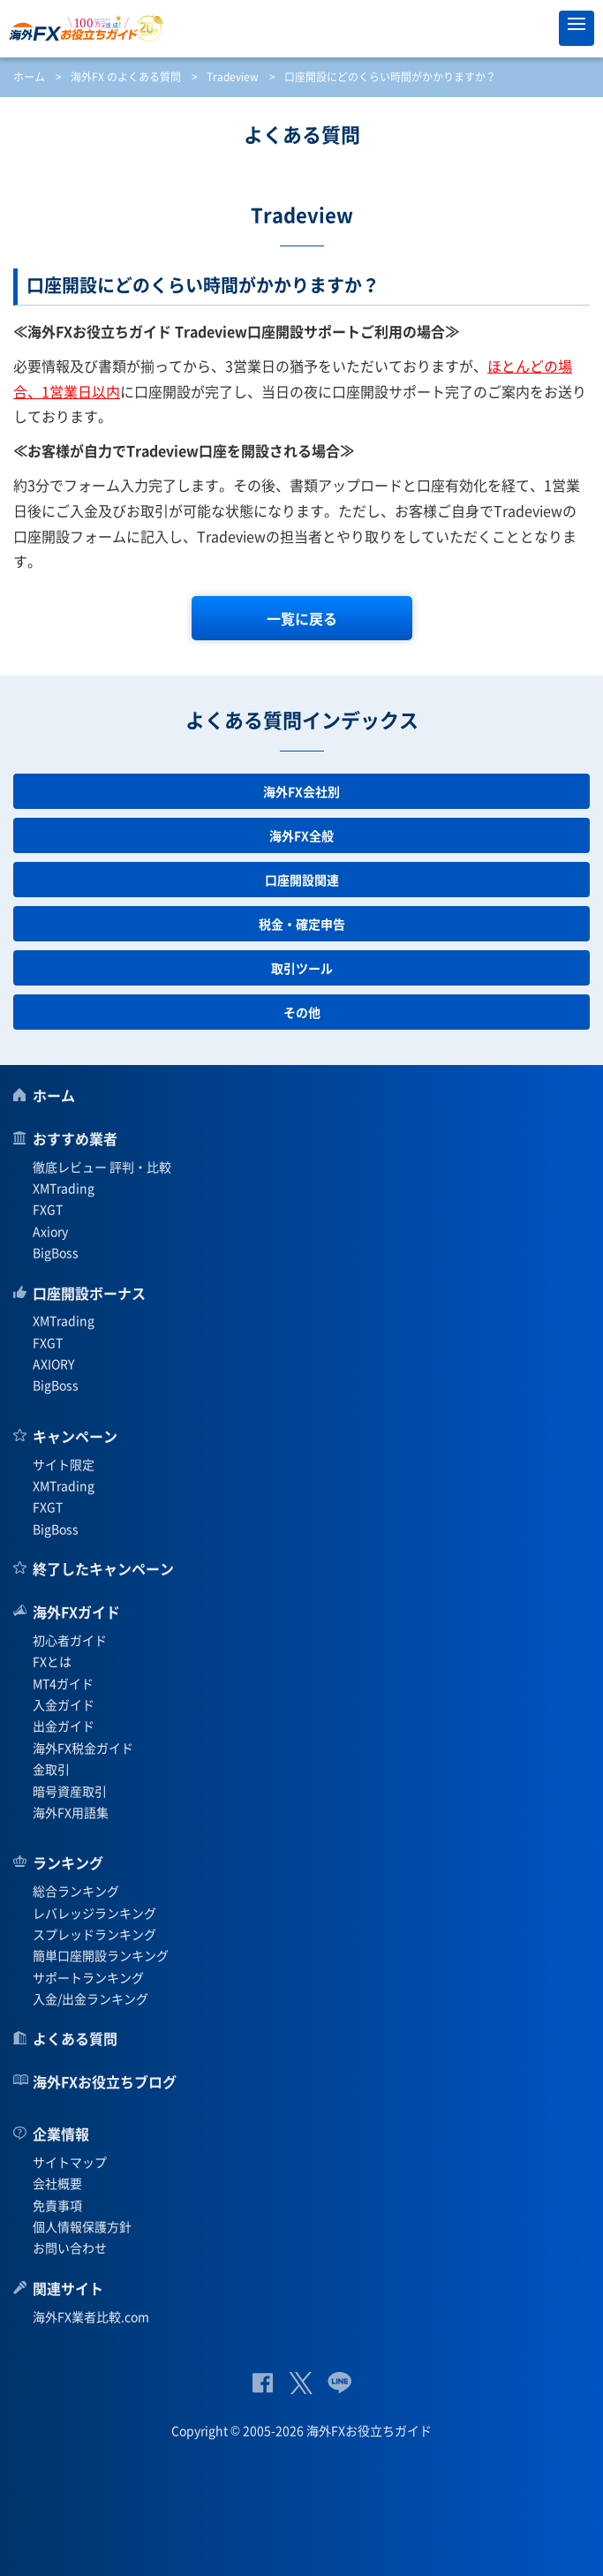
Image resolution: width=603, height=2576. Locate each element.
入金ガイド (63, 1704)
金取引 (51, 1769)
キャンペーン (75, 1436)
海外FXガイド (76, 1611)
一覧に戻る (302, 618)
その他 (301, 1012)
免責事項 (57, 2205)
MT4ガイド (63, 1683)
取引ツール (302, 968)
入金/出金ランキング (90, 1998)
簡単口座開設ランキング (101, 1955)
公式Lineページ (339, 2383)
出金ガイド (63, 1725)
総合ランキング (76, 1891)
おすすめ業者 (75, 1138)
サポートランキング (88, 1977)
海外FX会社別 (301, 791)
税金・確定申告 (302, 924)
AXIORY (53, 1363)
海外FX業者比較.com (91, 2316)
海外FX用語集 (71, 1812)
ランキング (68, 1862)
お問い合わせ (70, 2247)
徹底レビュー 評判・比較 (102, 1166)
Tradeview (233, 77)
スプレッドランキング (94, 1934)
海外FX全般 (301, 835)
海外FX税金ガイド (83, 1747)
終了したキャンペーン (103, 1568)
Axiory (50, 1231)
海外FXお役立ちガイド (301, 28)
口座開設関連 (302, 879)
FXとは (52, 1661)
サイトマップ (70, 2162)
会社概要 (57, 2183)
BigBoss (56, 1252)
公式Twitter (300, 2383)
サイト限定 (63, 1464)
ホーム (29, 77)
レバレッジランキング (94, 1913)
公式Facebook (263, 2383)
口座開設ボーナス (89, 1292)
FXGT (48, 1209)
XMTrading (63, 1188)
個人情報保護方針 (82, 2226)
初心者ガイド (70, 1640)
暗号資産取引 (70, 1791)
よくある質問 (75, 2038)
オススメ (536, 28)
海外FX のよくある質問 (126, 77)
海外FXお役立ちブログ (105, 2081)
